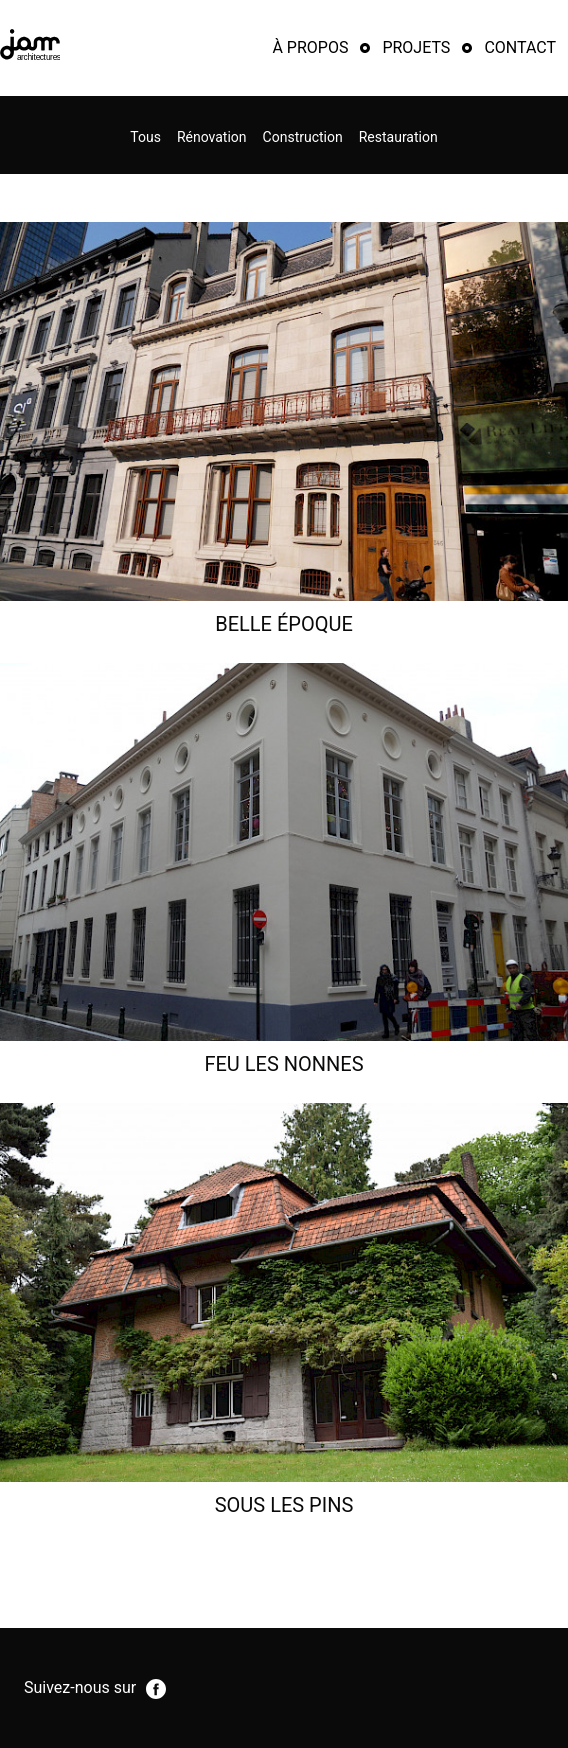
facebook (156, 1689)
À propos (310, 47)
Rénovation (212, 137)
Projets (416, 47)
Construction (303, 137)
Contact (520, 47)
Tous (145, 137)
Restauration (398, 137)
